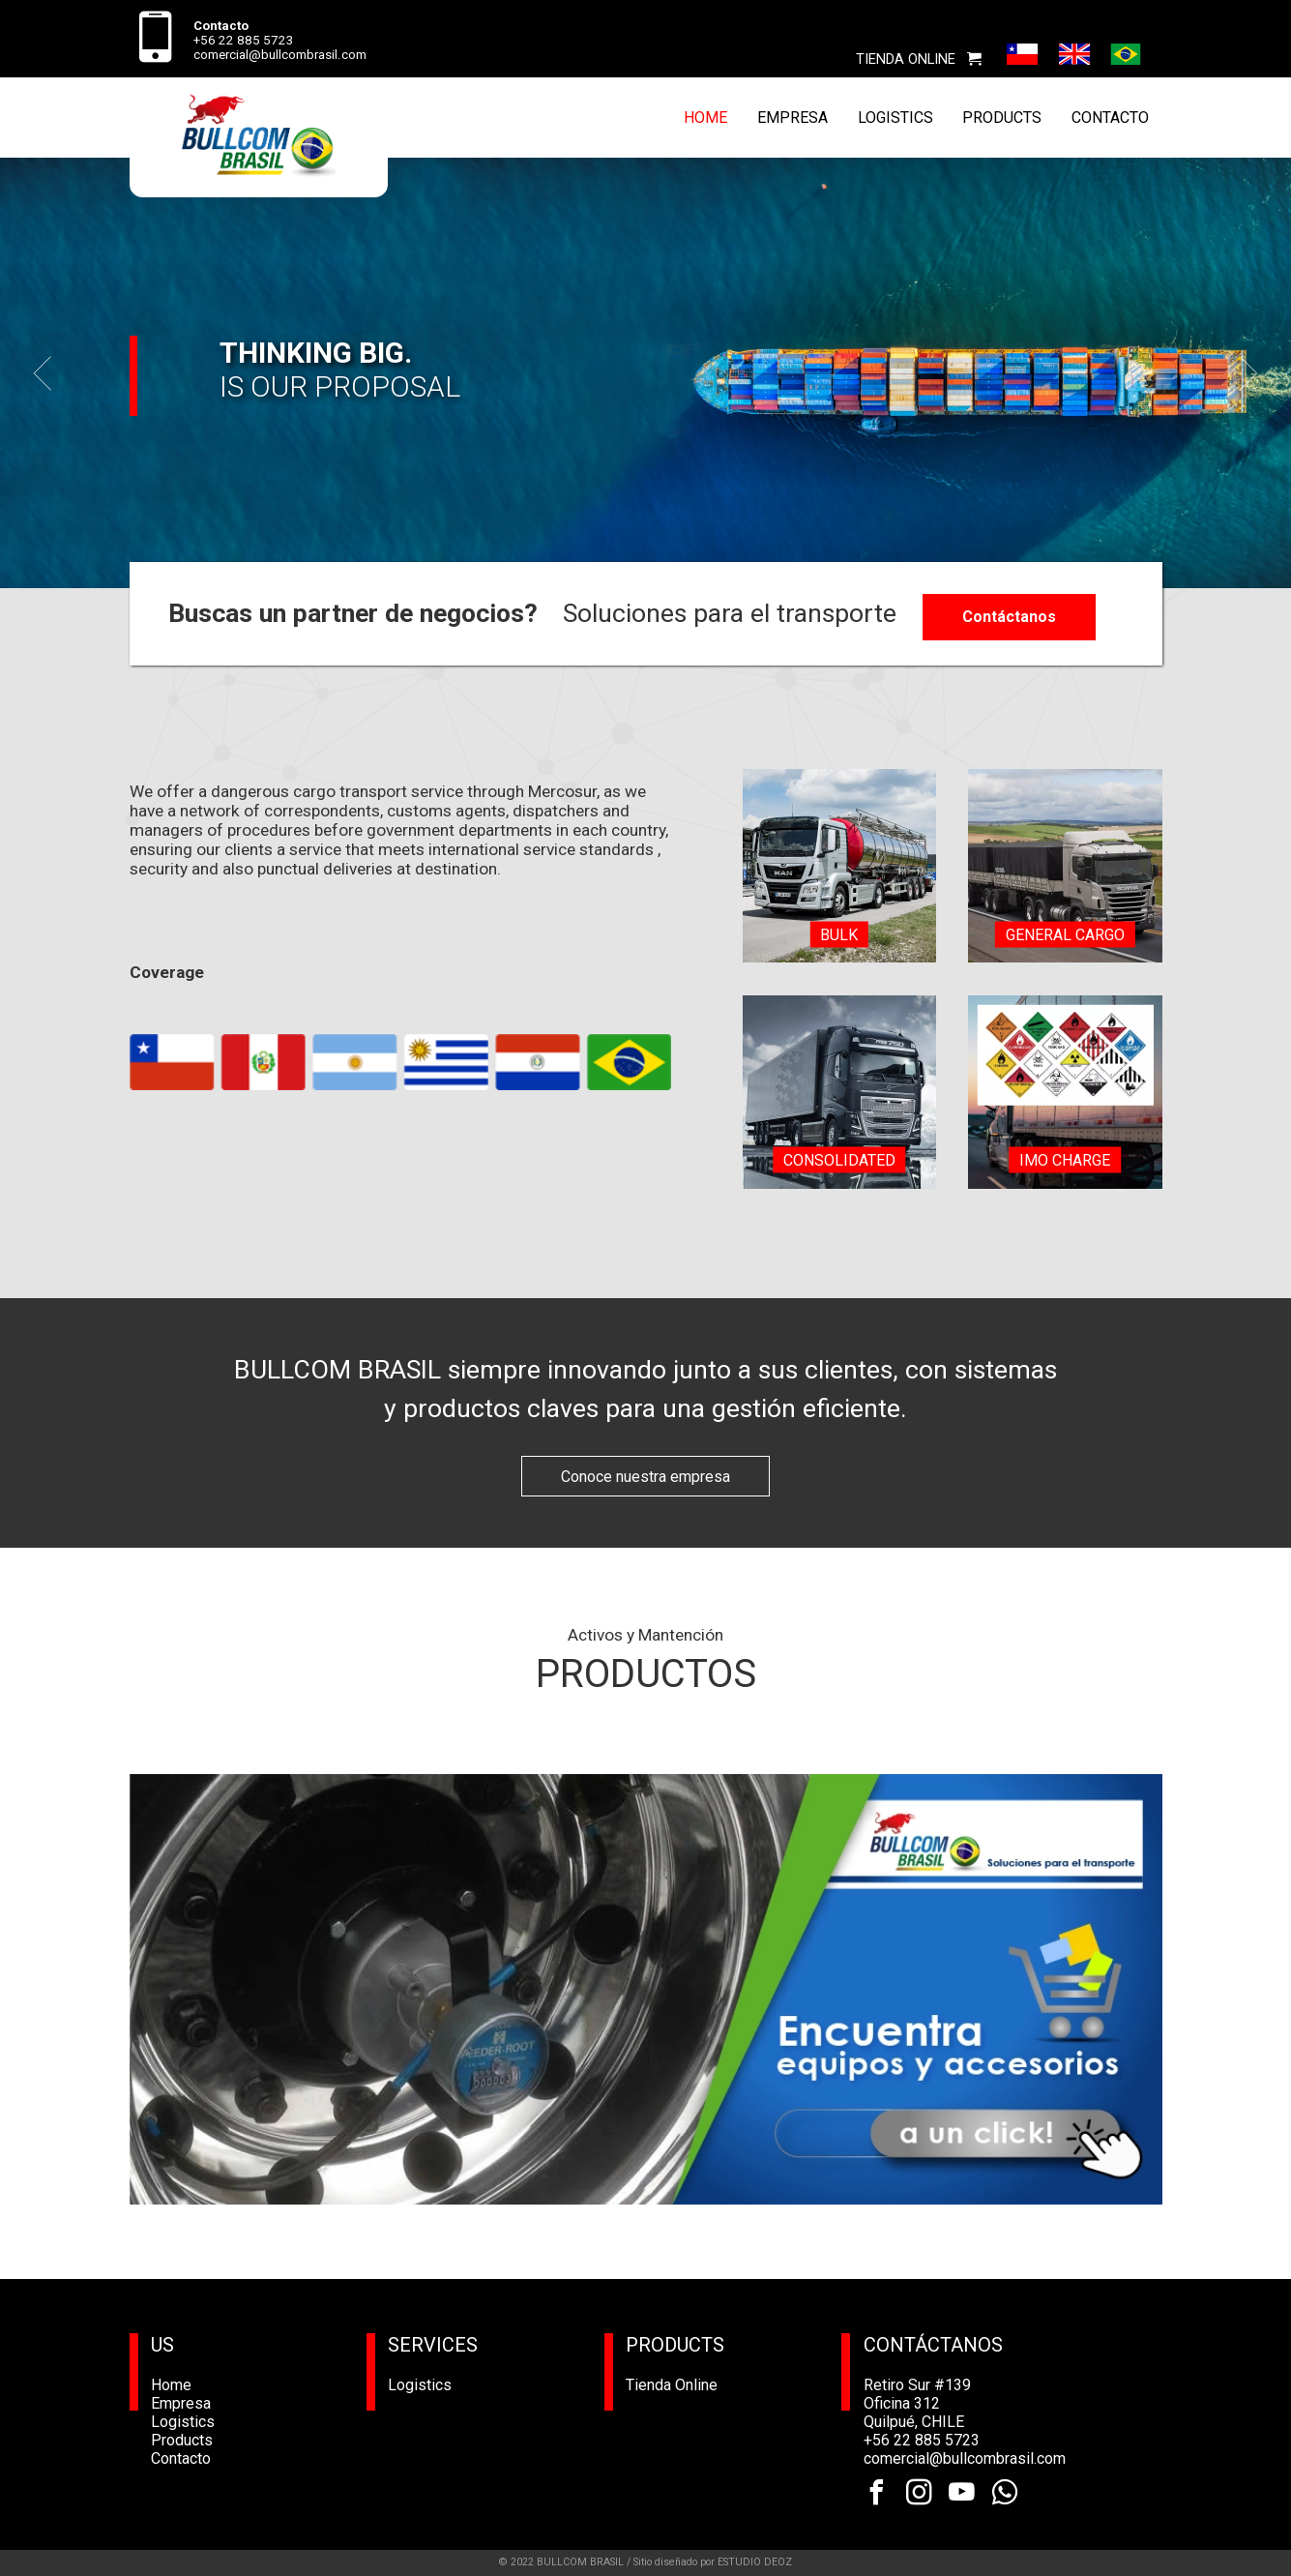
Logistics (183, 2422)
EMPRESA (792, 117)
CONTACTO (1110, 117)
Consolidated (839, 1160)
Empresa (181, 2403)
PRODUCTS (1002, 117)
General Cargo (1065, 934)
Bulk (839, 934)
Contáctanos (1009, 616)
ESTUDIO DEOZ (755, 2562)
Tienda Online (672, 2385)
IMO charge (1064, 1160)
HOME (705, 117)
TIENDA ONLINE (919, 59)
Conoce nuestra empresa (645, 1476)
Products (182, 2440)
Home (171, 2385)
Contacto (181, 2458)
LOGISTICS (895, 117)
